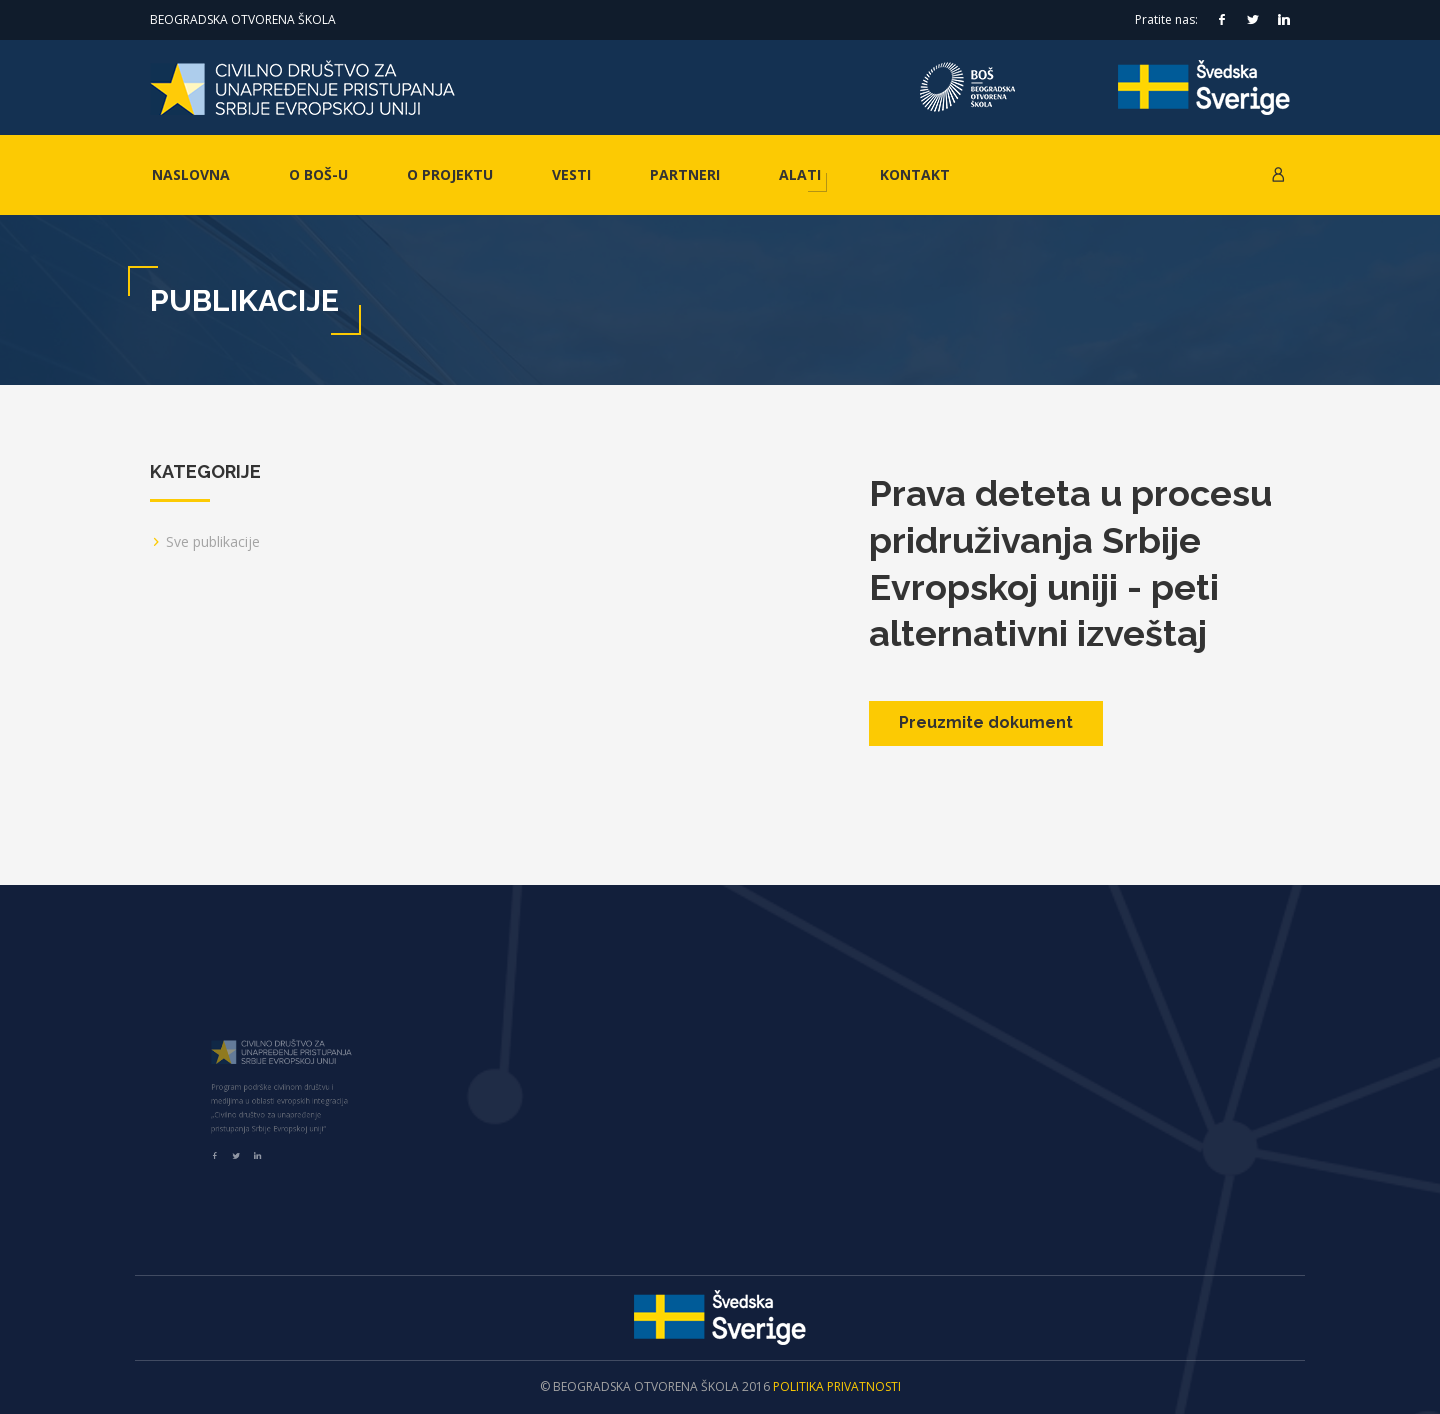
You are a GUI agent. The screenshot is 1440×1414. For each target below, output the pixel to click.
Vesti (571, 174)
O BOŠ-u (318, 174)
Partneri (685, 174)
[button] (1278, 175)
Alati (800, 174)
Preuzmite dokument (986, 722)
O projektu (450, 174)
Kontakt (915, 174)
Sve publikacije (213, 541)
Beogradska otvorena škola (243, 19)
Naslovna (191, 174)
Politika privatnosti (837, 1386)
